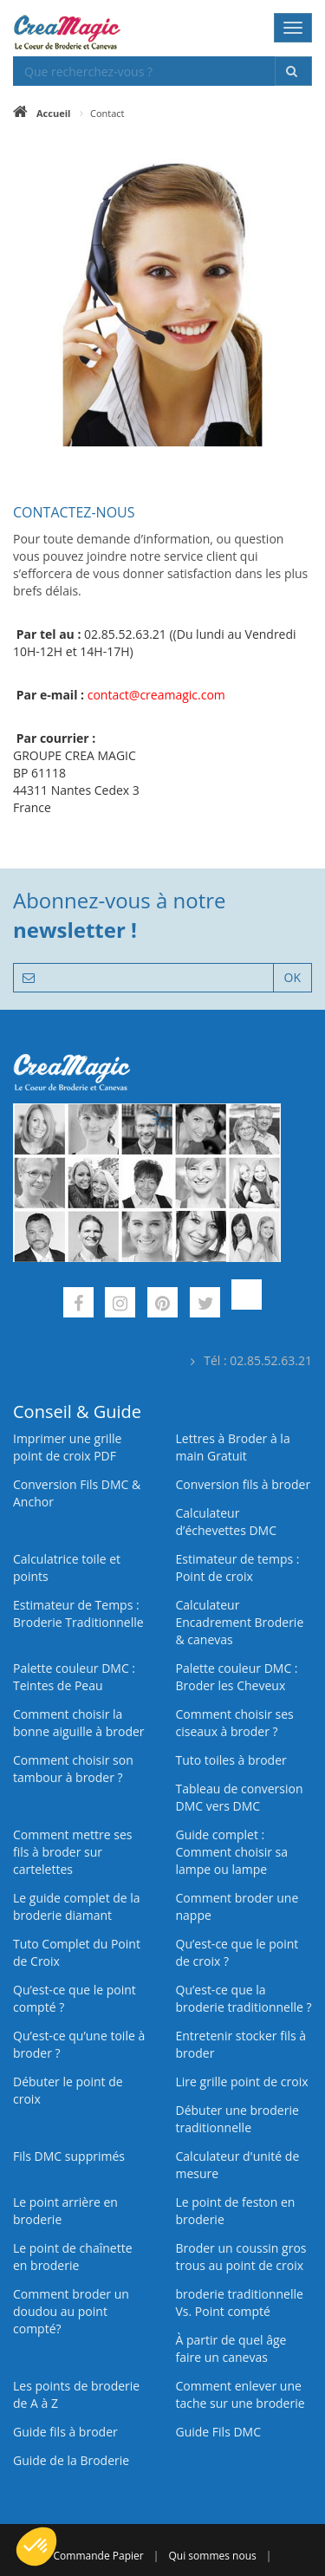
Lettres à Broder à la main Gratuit (233, 1447)
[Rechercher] (293, 71)
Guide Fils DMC (219, 2431)
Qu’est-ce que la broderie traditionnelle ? (244, 1998)
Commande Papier (99, 2555)
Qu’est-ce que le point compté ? (74, 1998)
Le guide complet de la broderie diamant (76, 1906)
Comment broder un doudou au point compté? (71, 2311)
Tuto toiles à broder (231, 1760)
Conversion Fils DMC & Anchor (76, 1493)
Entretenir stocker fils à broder (241, 2044)
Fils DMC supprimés (69, 2156)
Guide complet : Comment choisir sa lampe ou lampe (232, 1851)
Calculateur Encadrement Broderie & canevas (240, 1622)
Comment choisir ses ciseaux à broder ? (235, 1723)
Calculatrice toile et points (66, 1567)
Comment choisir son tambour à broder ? (73, 1769)
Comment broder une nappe (237, 1906)
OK (292, 977)
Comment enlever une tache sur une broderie (240, 2394)
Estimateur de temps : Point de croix (238, 1567)
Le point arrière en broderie (65, 2211)
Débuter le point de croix (68, 2090)
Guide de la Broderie (71, 2460)
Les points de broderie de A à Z (76, 2394)
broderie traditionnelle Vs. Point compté (239, 2302)
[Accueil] (41, 113)
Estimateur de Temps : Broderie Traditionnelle (78, 1613)
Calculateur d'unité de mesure (238, 2165)
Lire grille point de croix (242, 2081)
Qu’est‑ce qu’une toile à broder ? (79, 2044)
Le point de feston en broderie (236, 2211)
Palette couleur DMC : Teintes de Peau (74, 1677)
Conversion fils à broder (243, 1484)
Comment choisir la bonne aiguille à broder (79, 1723)
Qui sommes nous (213, 2555)
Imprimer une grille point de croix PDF (67, 1447)
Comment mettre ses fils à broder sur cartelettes (72, 1851)
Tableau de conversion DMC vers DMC (239, 1797)
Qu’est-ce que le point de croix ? (237, 1952)
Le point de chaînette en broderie (73, 2257)
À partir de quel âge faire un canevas (231, 2348)
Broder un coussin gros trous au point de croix (241, 2257)
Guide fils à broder (65, 2431)
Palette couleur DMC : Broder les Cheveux (237, 1677)
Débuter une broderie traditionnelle (237, 2119)
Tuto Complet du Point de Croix (76, 1952)
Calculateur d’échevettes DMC (226, 1521)
